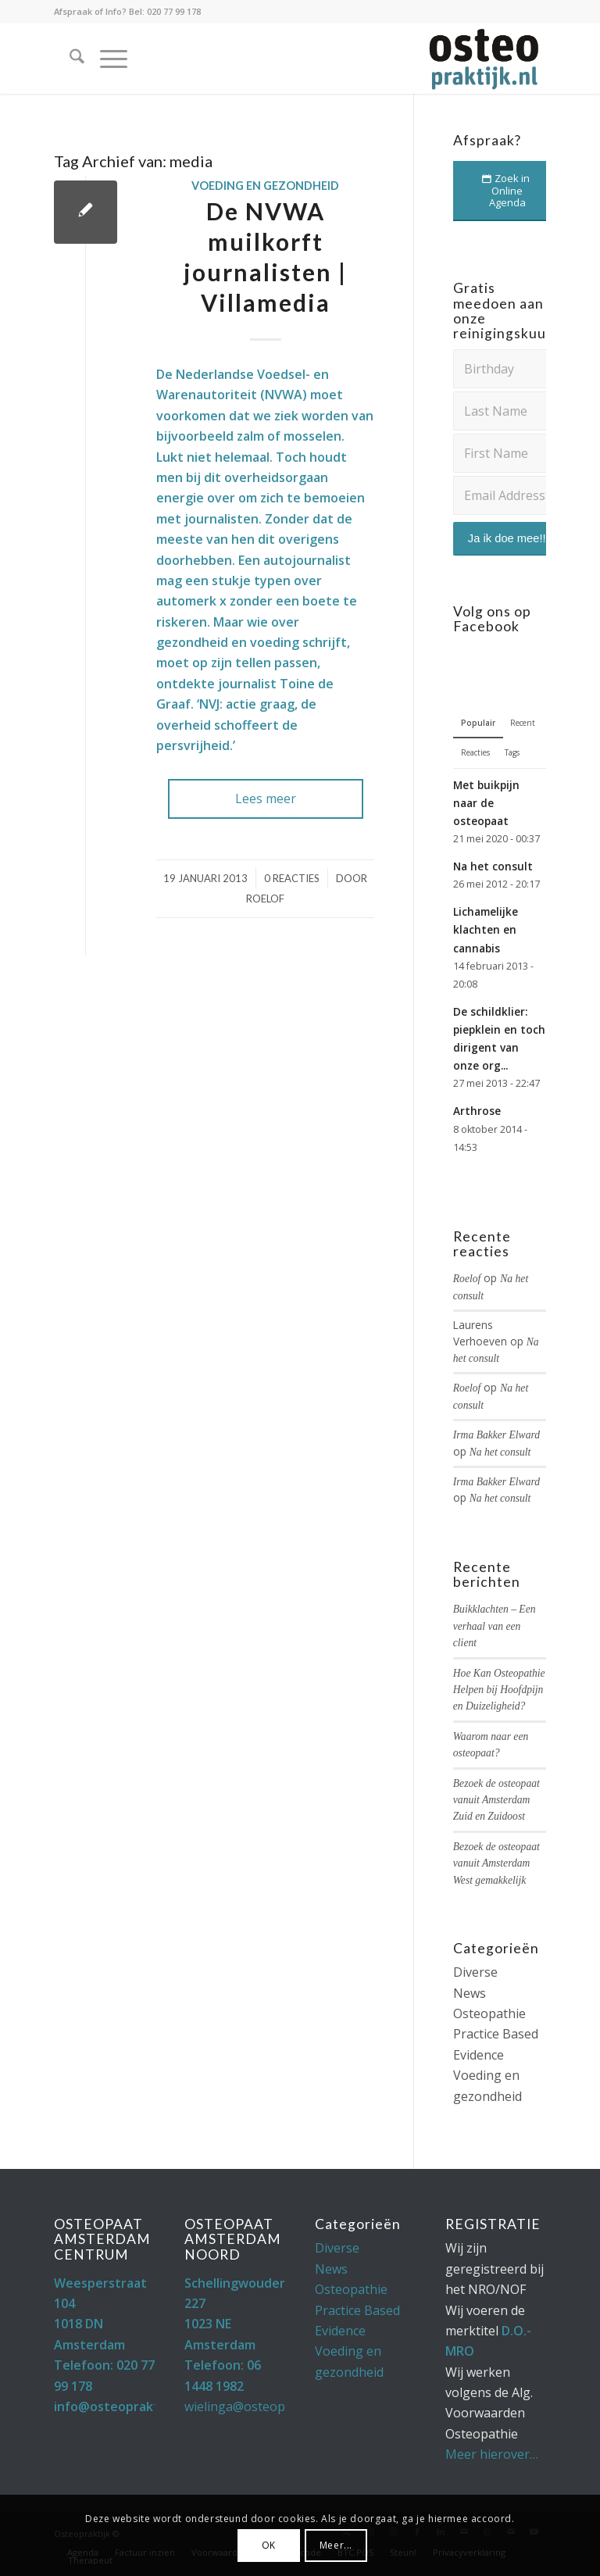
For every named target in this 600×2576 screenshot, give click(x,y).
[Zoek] (69, 58)
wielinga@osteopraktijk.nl (260, 2406)
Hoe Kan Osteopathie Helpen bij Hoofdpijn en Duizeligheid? (499, 1690)
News (469, 1993)
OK (269, 2545)
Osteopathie (489, 2013)
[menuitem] (69, 58)
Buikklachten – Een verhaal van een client (494, 1626)
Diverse (475, 1972)
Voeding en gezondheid (265, 185)
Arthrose (477, 1110)
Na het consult (493, 866)
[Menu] (105, 58)
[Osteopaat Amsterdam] (483, 58)
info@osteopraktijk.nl (121, 2406)
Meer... (336, 2545)
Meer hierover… (491, 2454)
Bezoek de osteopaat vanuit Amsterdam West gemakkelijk (496, 1863)
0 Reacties (292, 878)
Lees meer (265, 798)
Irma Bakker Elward (496, 1435)
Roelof (265, 898)
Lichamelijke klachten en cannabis (485, 929)
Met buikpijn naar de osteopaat (486, 802)
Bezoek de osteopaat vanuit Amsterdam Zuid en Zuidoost (496, 1800)
